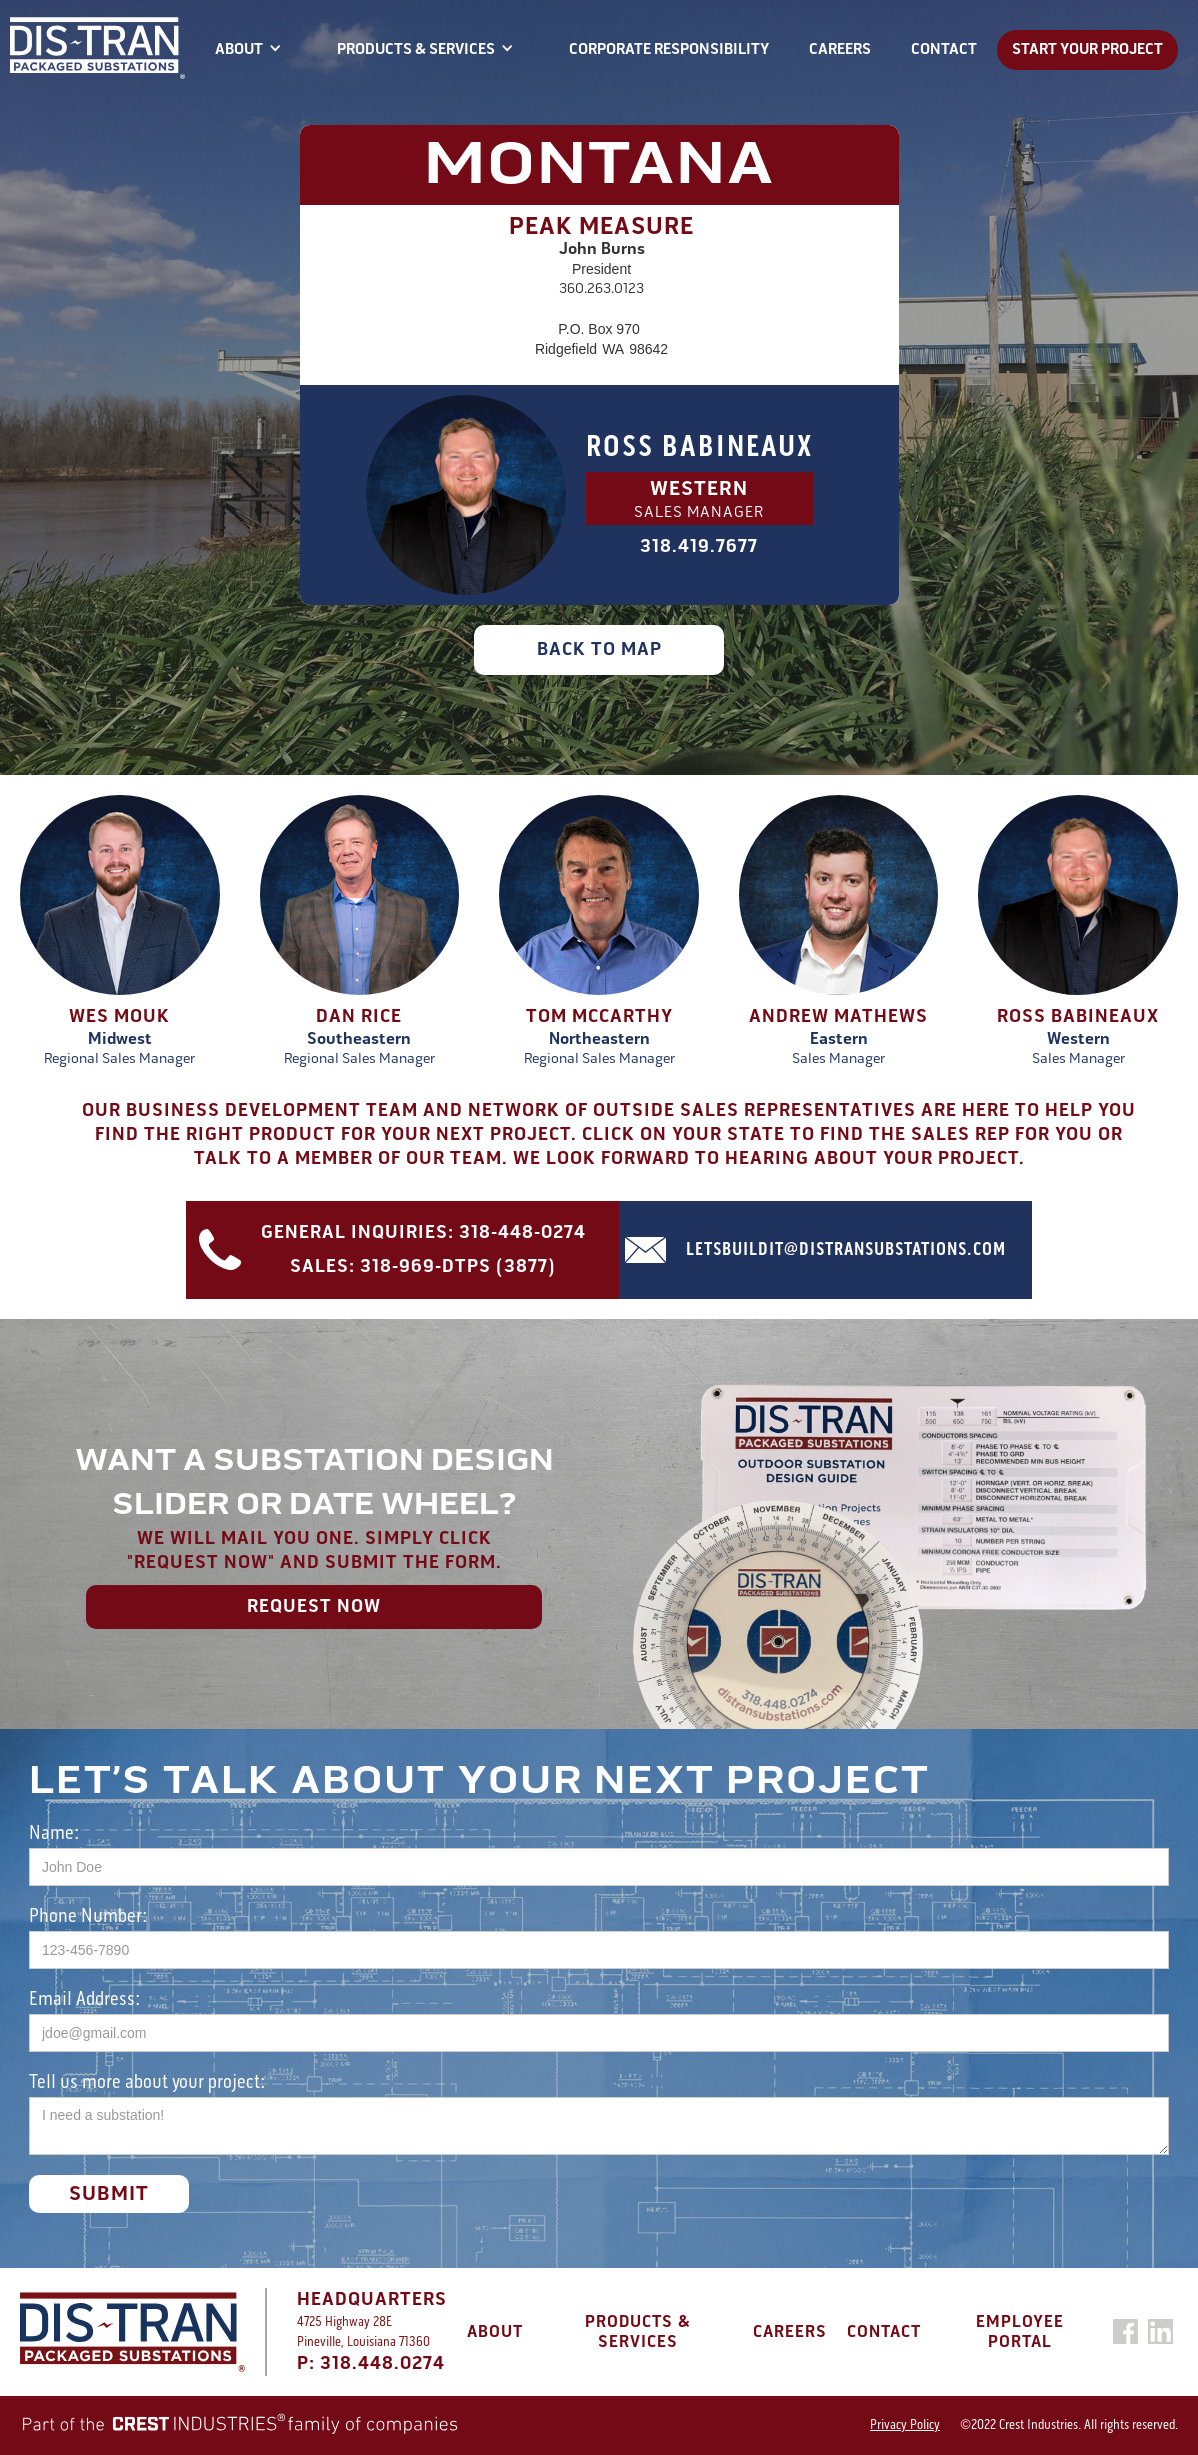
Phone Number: (88, 1914)
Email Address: (84, 1997)
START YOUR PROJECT (1087, 49)
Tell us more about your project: (147, 2080)
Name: (54, 1831)
